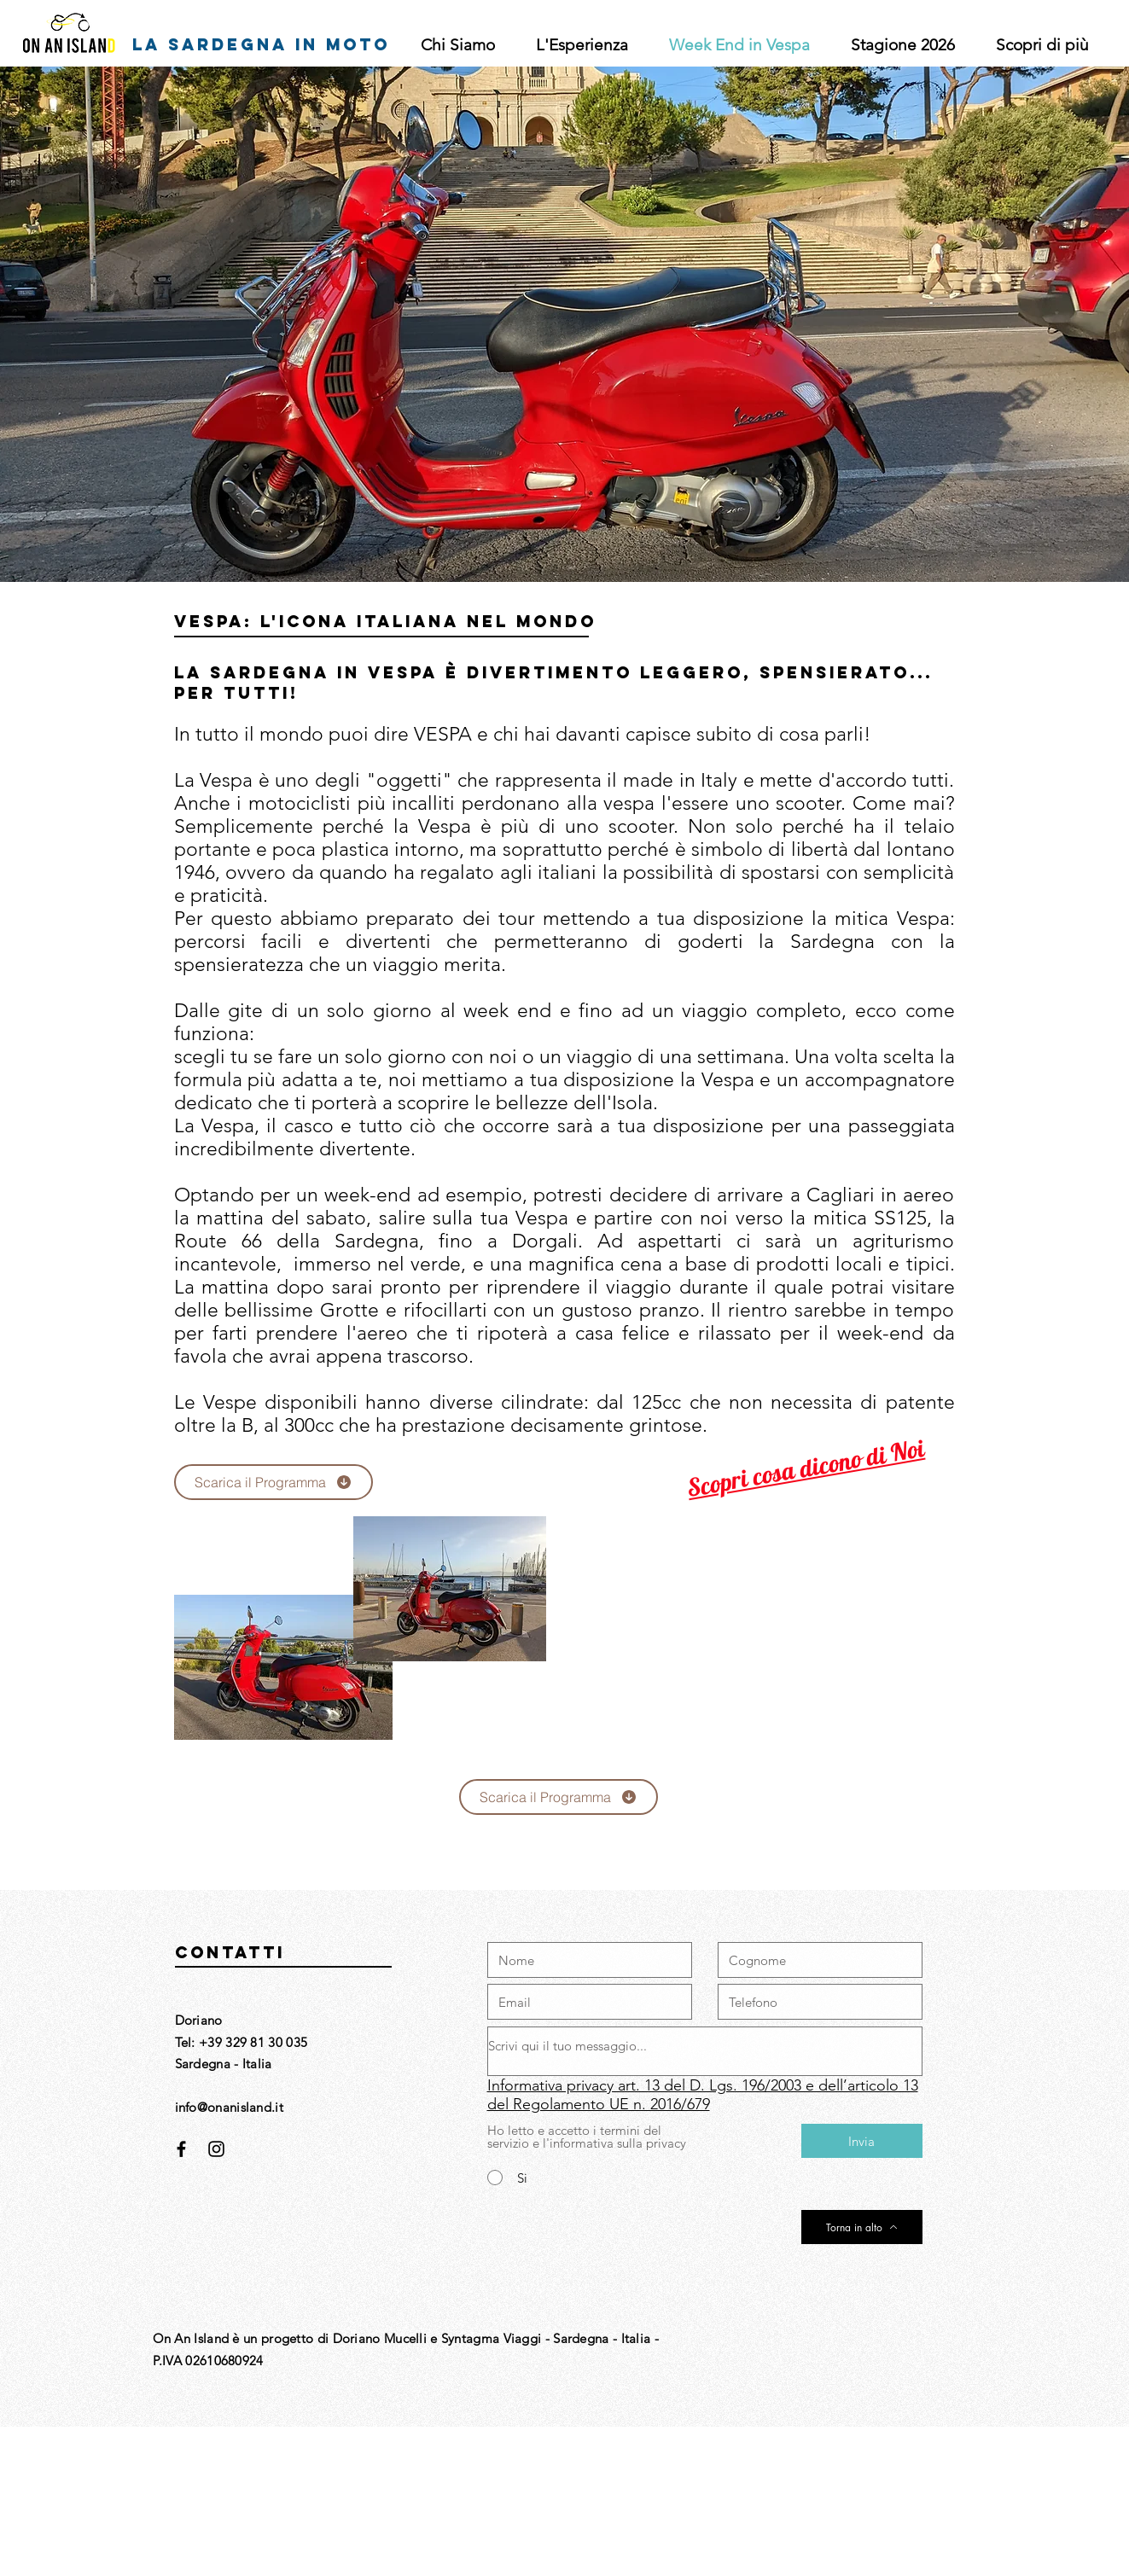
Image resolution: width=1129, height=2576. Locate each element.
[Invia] (861, 2141)
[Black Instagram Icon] (216, 2149)
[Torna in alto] (861, 2227)
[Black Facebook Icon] (181, 2149)
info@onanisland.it (229, 2107)
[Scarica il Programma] (273, 1482)
